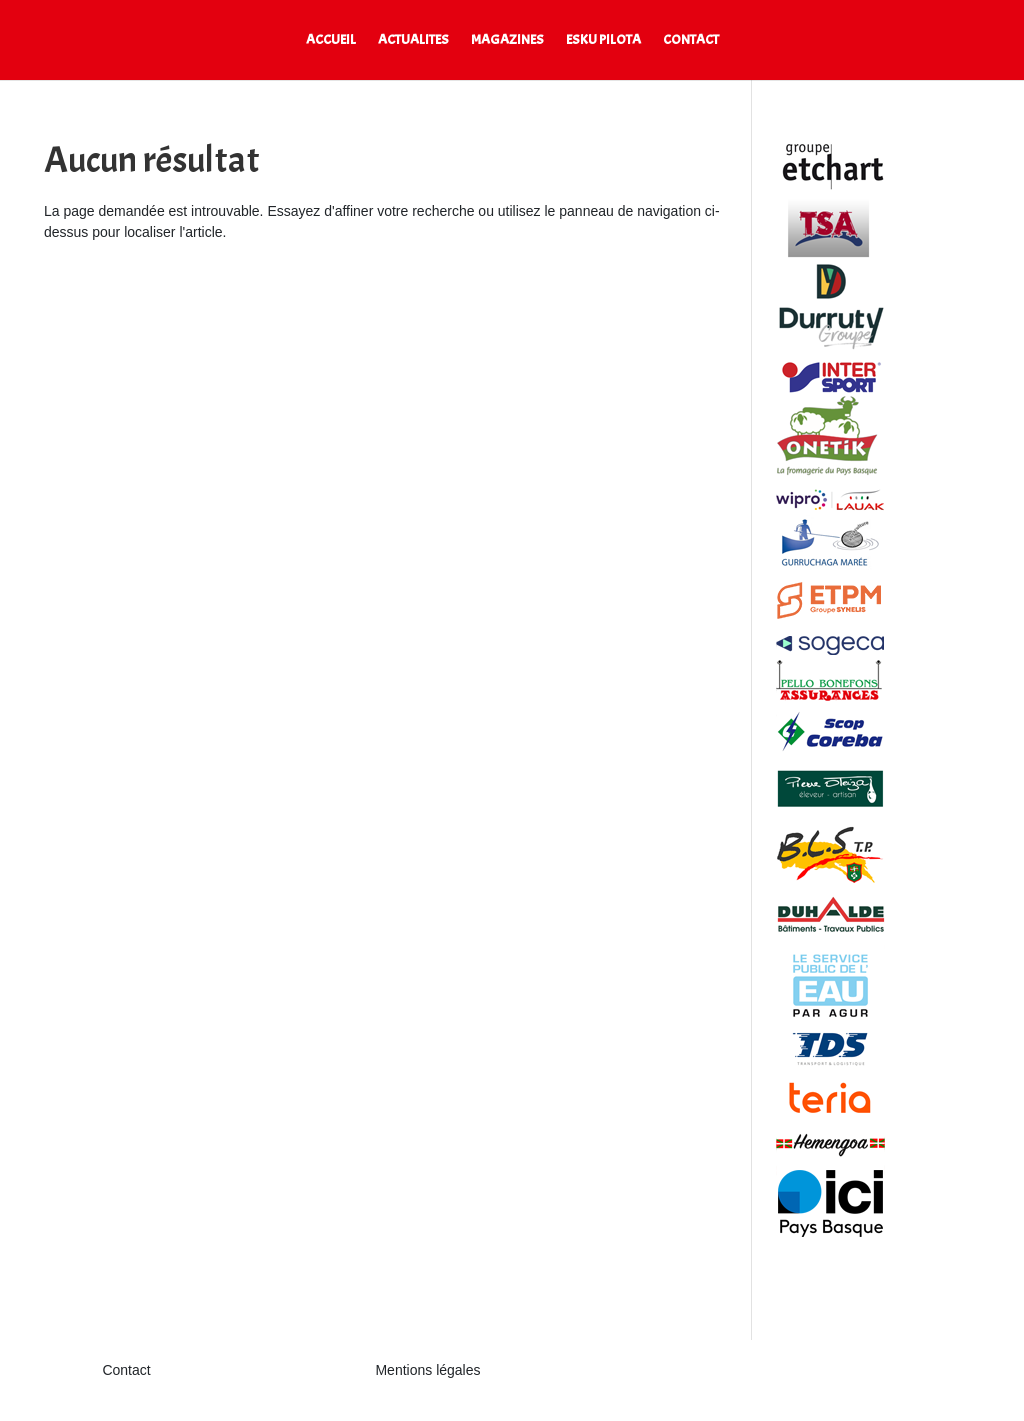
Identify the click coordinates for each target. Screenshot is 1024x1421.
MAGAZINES (507, 40)
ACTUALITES (413, 40)
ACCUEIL (331, 40)
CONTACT (691, 40)
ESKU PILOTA (603, 40)
